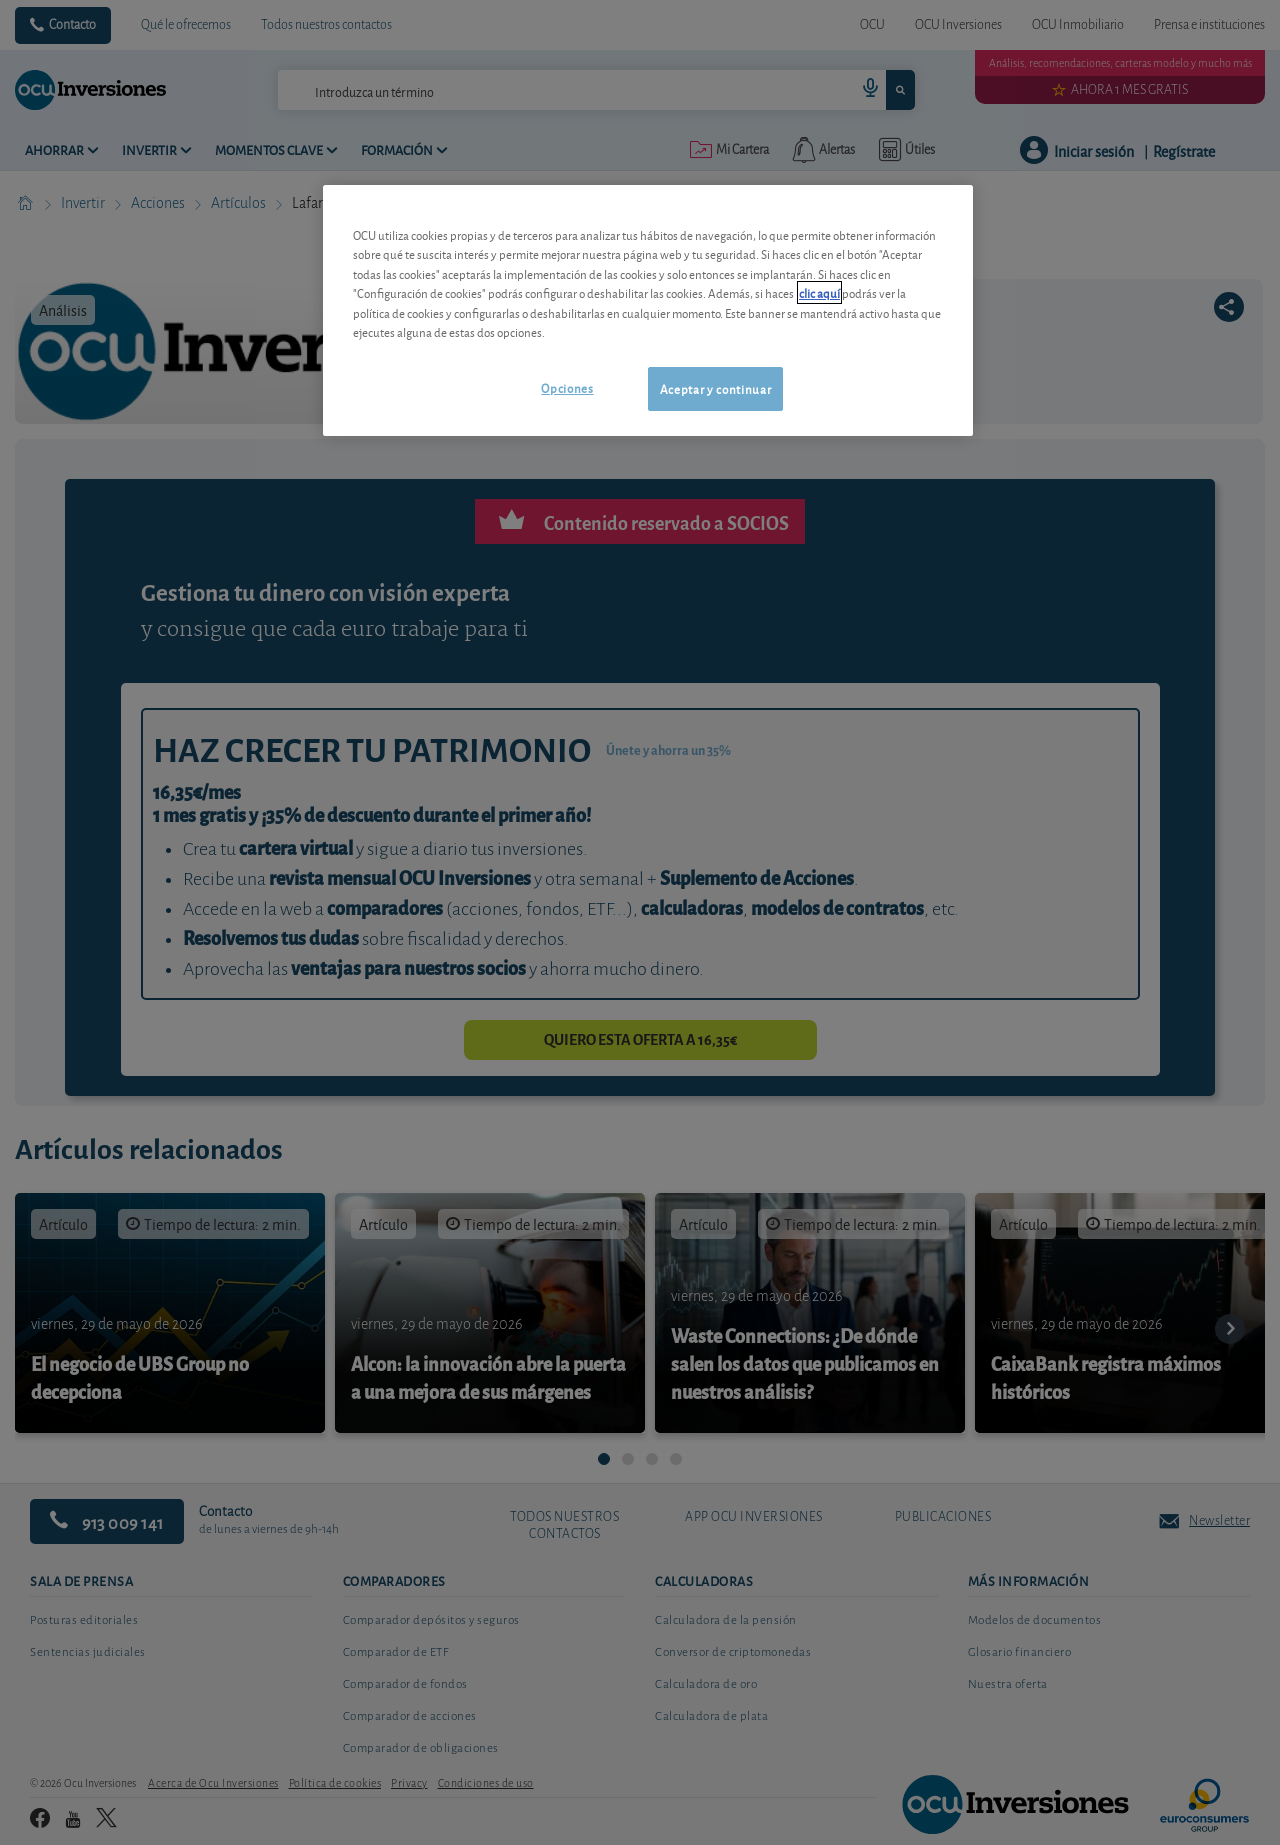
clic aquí (819, 292)
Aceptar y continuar (715, 388)
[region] (648, 310)
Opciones (567, 387)
